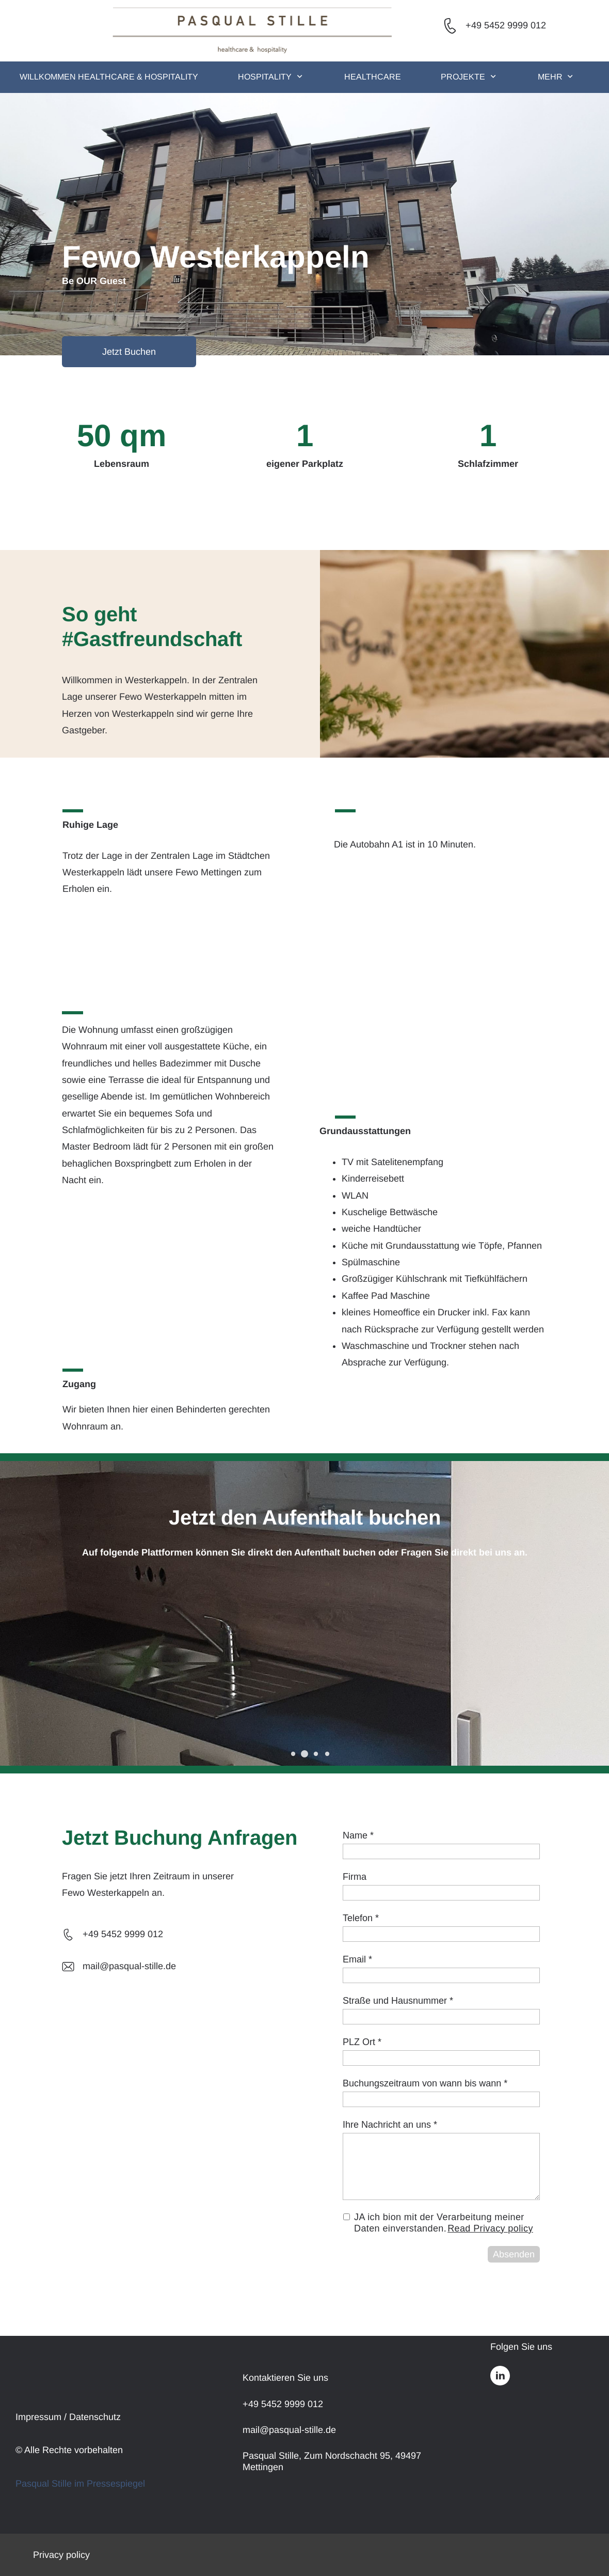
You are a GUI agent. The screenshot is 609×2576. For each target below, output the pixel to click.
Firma (354, 1877)
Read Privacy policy (490, 2228)
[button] (293, 1754)
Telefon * (361, 1918)
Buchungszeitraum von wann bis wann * (425, 2083)
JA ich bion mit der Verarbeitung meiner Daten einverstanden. (443, 2223)
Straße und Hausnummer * (398, 2001)
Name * (358, 1835)
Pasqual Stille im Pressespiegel (80, 2483)
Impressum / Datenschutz (68, 2417)
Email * (357, 1959)
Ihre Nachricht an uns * (390, 2124)
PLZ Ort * (362, 2042)
